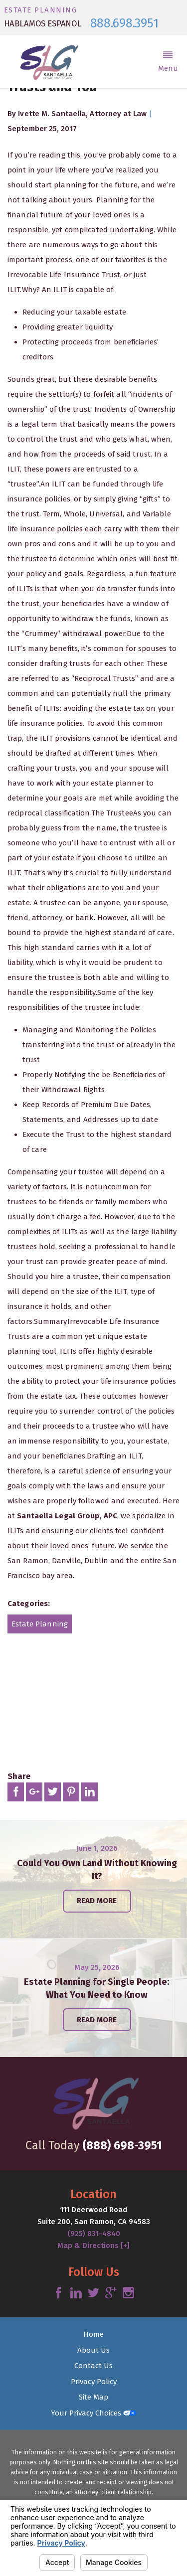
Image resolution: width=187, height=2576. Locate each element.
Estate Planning (39, 1623)
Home (93, 2334)
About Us (93, 2350)
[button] (168, 62)
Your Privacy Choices (93, 2413)
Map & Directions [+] (93, 2245)
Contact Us (93, 2365)
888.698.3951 (124, 23)
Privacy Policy (94, 2381)
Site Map (93, 2397)
